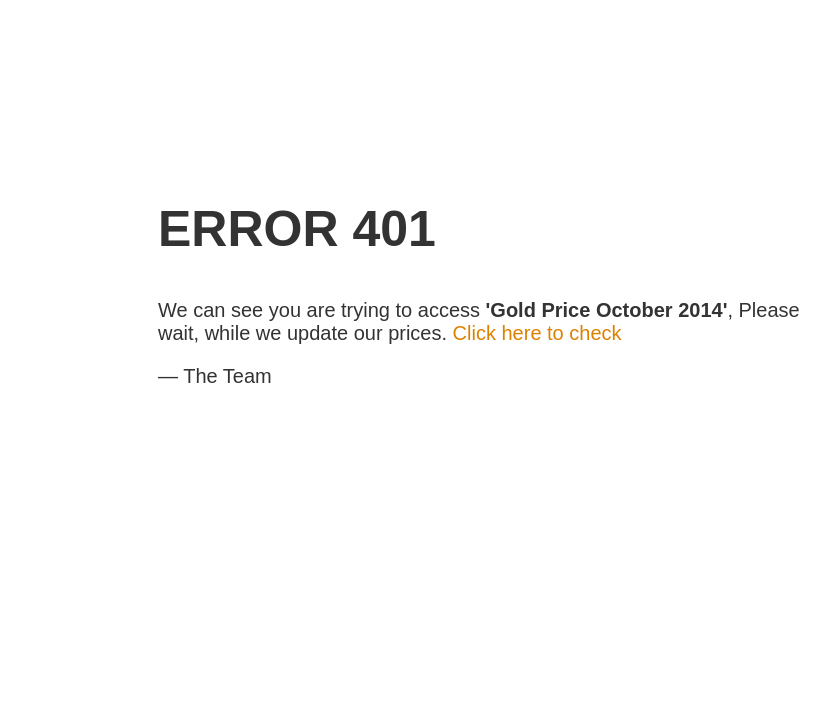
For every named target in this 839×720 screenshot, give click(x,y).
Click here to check (537, 333)
